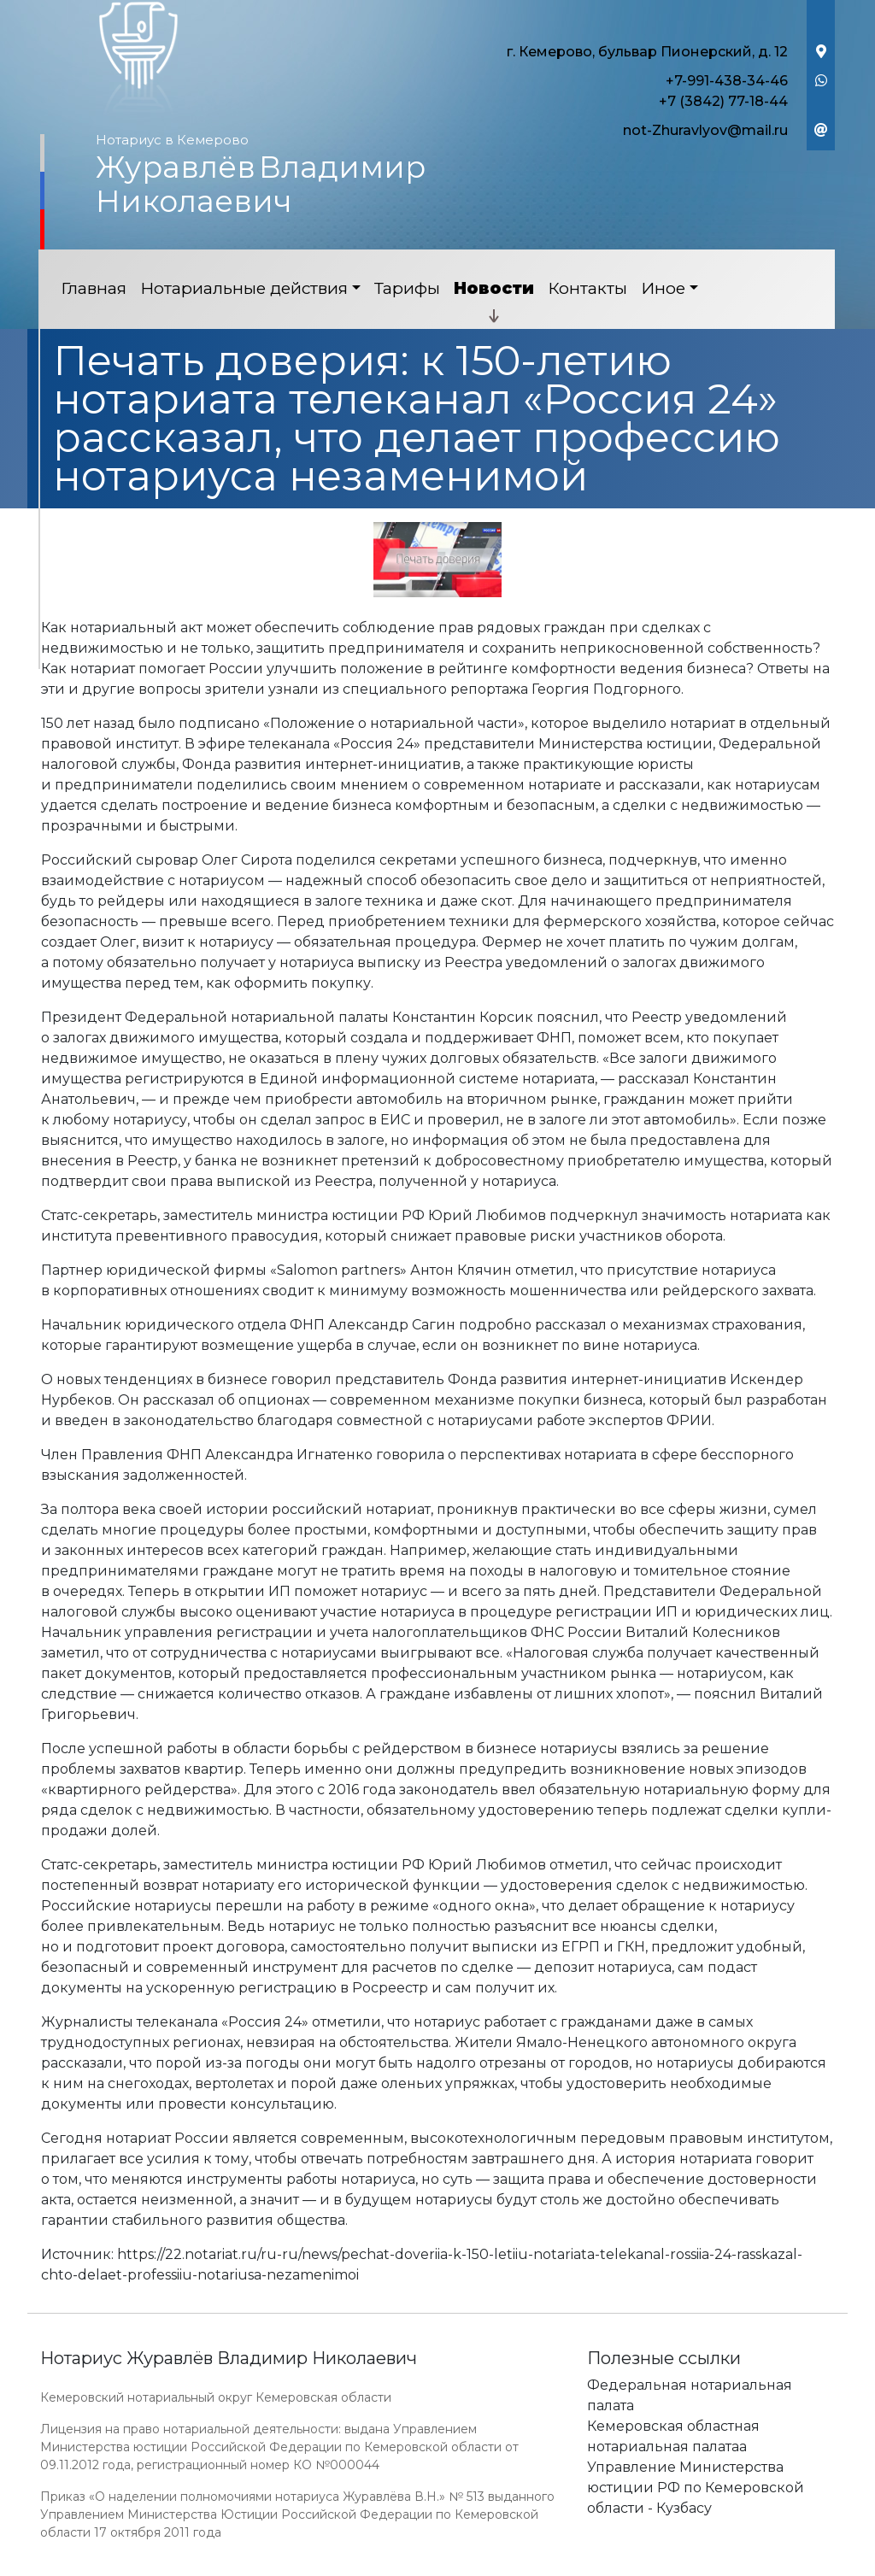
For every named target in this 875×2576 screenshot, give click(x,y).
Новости (494, 288)
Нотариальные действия (244, 288)
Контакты (587, 288)
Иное (663, 288)
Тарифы (407, 288)
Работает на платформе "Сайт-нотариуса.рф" (701, 2566)
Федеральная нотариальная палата (689, 2395)
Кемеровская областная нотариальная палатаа (673, 2436)
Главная (93, 288)
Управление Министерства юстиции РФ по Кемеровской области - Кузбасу (695, 2487)
